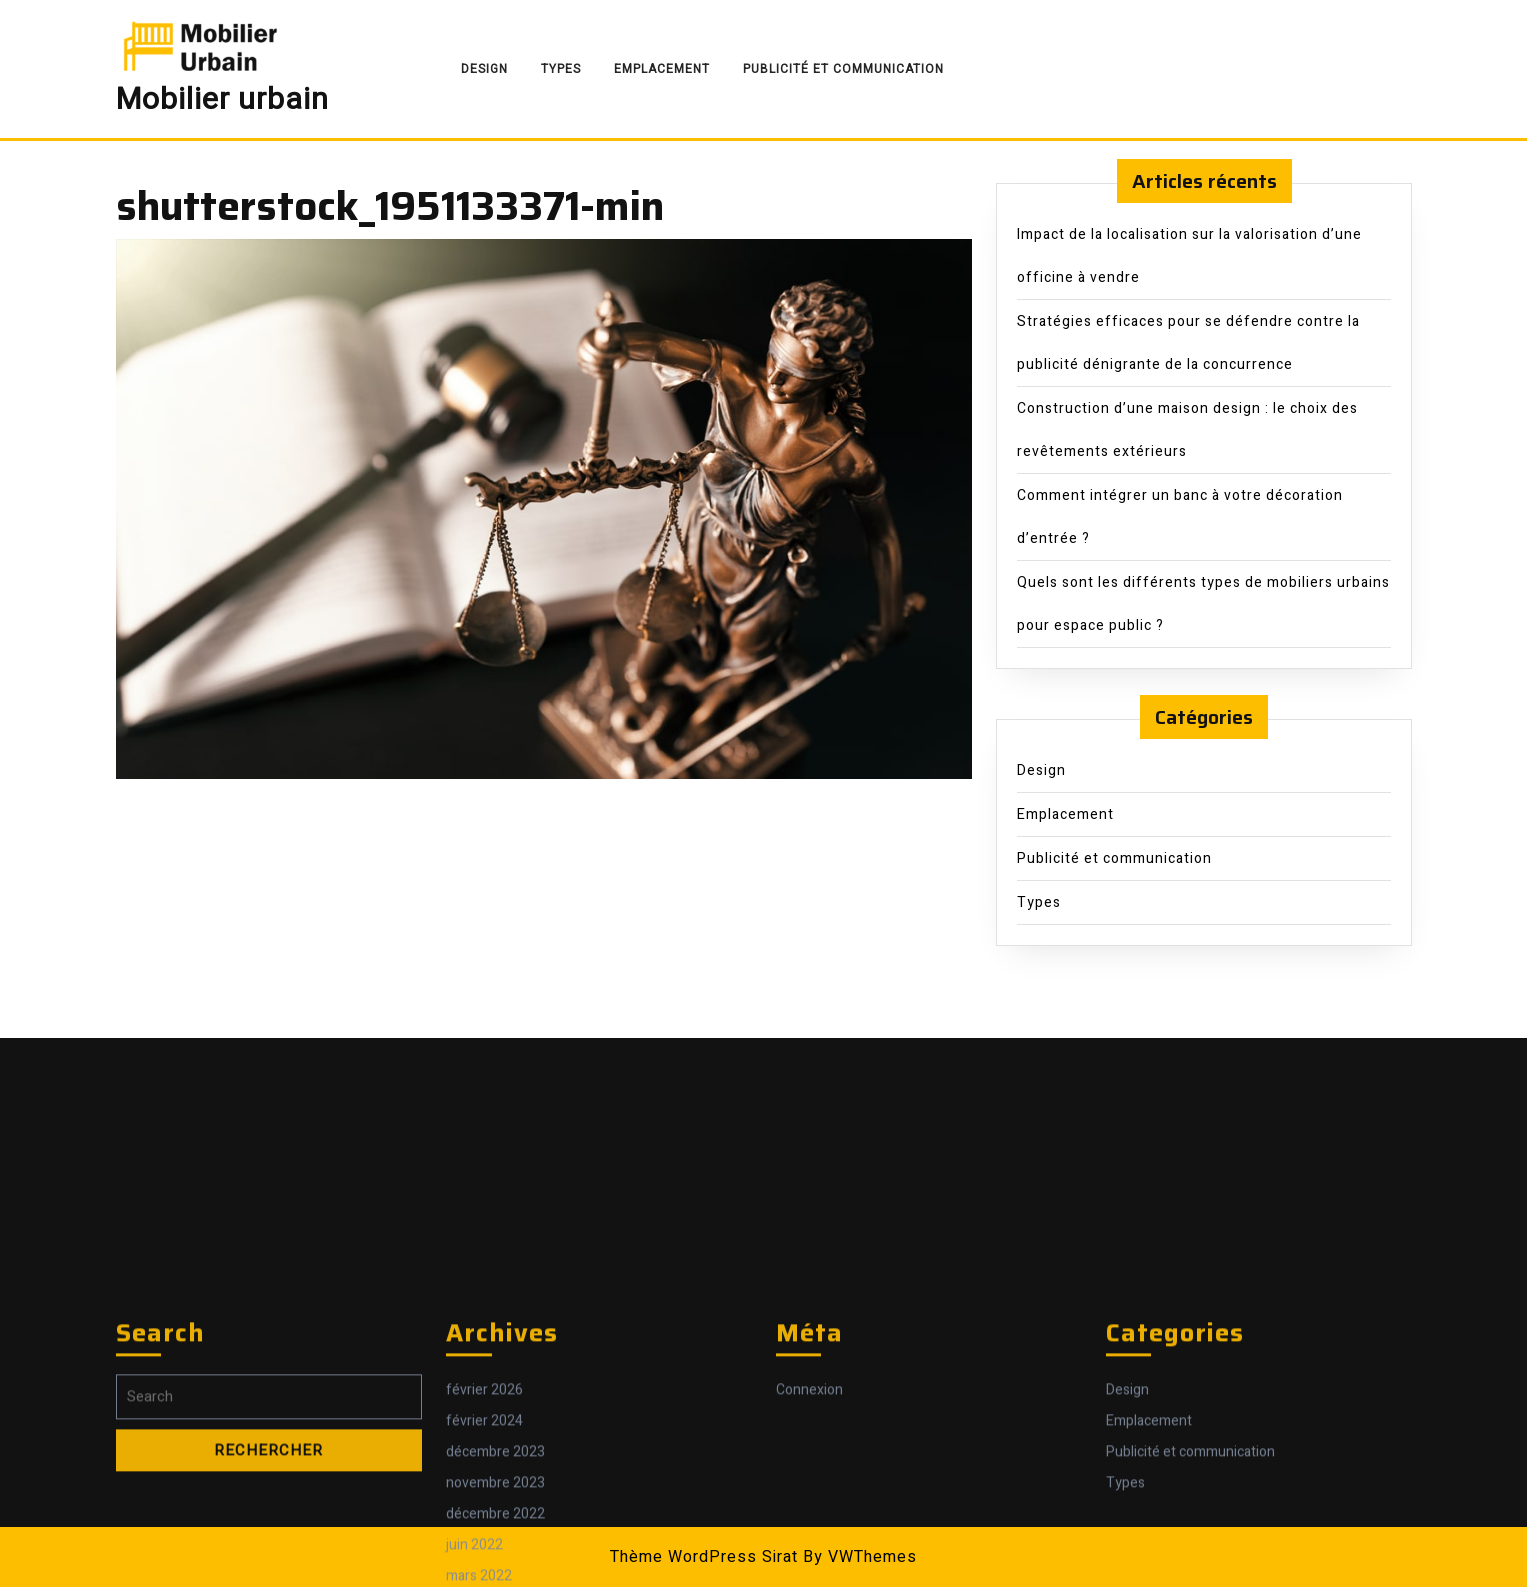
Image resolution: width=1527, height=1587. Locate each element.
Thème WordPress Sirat (704, 1557)
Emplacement (662, 69)
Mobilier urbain (222, 100)
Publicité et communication (843, 69)
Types (561, 69)
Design (484, 69)
